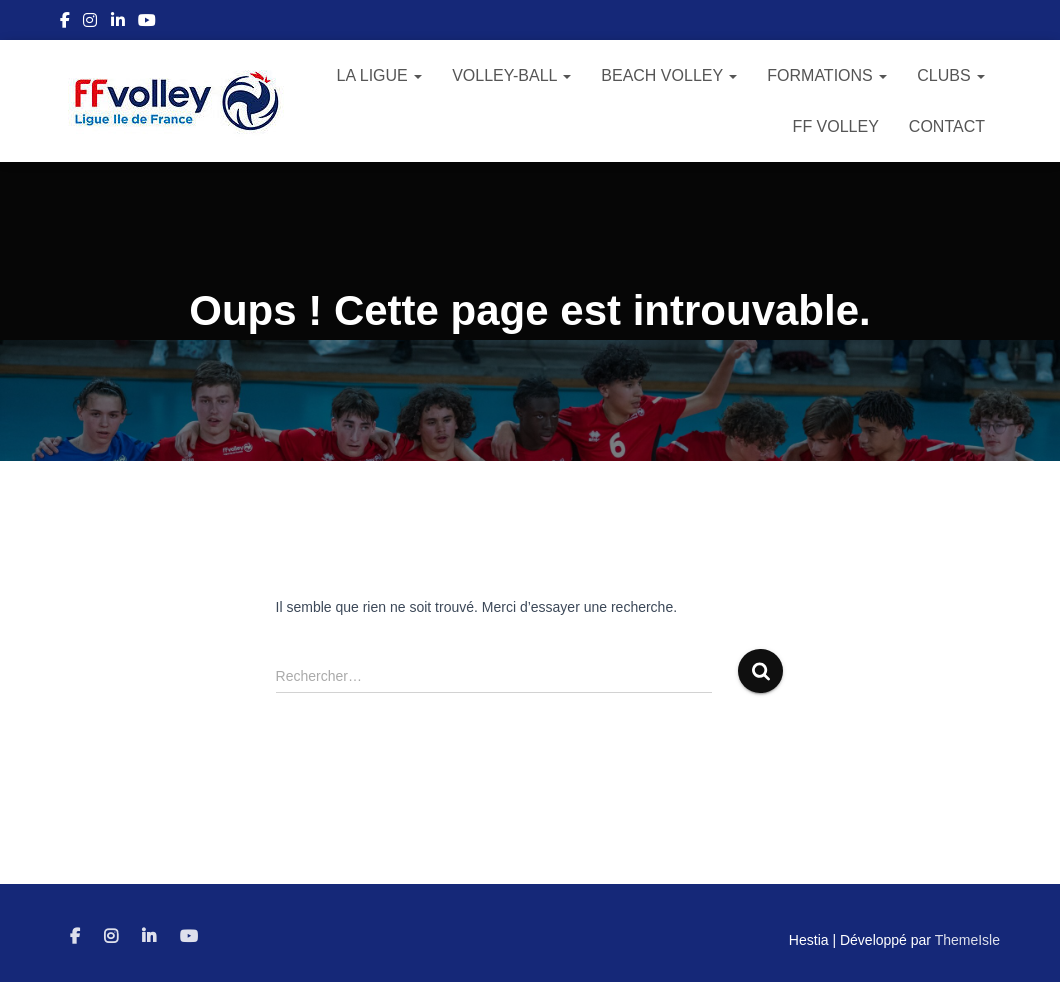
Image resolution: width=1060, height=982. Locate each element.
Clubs (951, 75)
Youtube (147, 23)
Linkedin (118, 23)
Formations (827, 75)
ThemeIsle (967, 940)
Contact (947, 126)
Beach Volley (669, 75)
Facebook (65, 23)
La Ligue (380, 75)
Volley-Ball (511, 75)
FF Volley (836, 126)
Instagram (90, 23)
